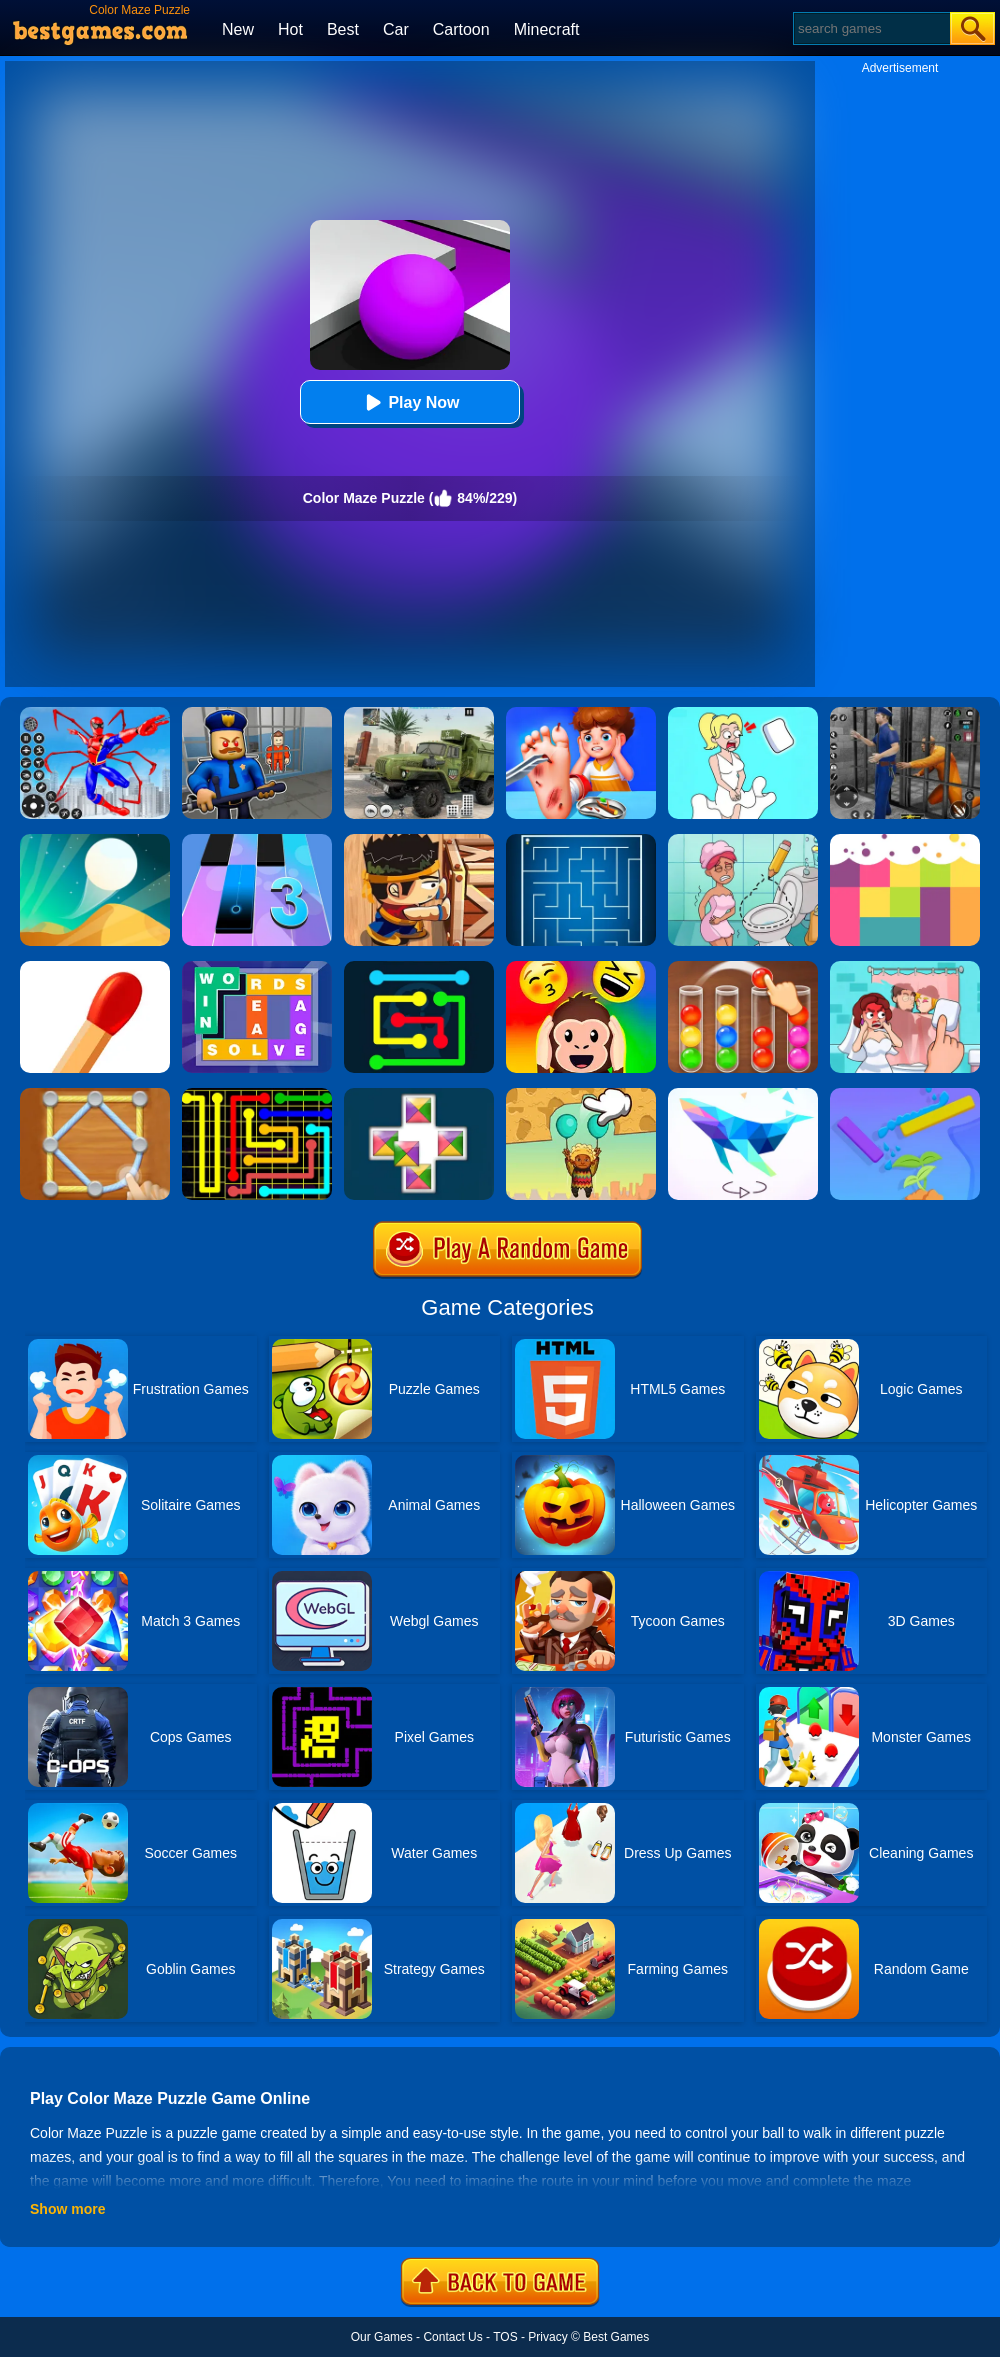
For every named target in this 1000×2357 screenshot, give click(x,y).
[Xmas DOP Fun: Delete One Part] (743, 714)
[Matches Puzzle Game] (95, 968)
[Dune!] (95, 841)
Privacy (547, 2337)
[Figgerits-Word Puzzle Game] (257, 968)
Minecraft (547, 29)
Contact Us (452, 2337)
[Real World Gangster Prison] (905, 714)
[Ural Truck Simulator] (419, 714)
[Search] (870, 28)
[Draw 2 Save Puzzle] (743, 841)
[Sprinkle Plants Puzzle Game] (905, 1095)
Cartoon (461, 29)
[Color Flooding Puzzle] (905, 841)
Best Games (616, 2337)
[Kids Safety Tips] (581, 714)
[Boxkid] (419, 841)
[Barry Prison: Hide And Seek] (257, 714)
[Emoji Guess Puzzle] (581, 968)
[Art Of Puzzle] (743, 1095)
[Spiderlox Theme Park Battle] (95, 714)
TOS (505, 2337)
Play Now (409, 402)
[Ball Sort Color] (743, 968)
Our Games (382, 2337)
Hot (290, 29)
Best (343, 29)
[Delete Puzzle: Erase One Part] (905, 968)
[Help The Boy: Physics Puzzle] (581, 1095)
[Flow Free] (257, 1095)
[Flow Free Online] (419, 968)
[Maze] (581, 841)
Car (396, 29)
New (238, 29)
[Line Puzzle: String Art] (95, 1095)
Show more (67, 2209)
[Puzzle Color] (419, 1095)
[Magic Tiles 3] (257, 841)
